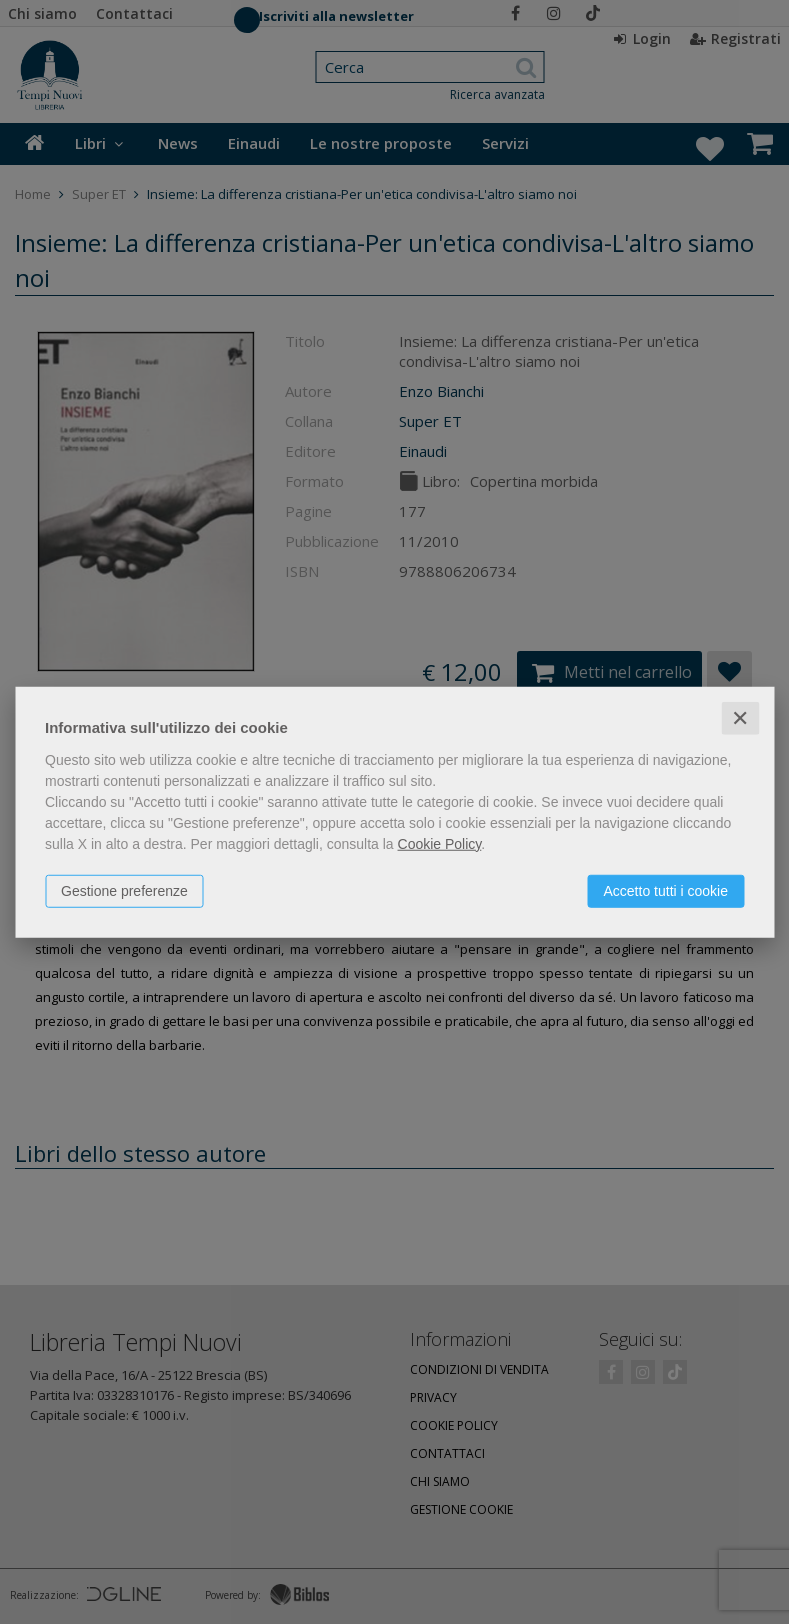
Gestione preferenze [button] (124, 890)
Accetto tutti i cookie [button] (665, 890)
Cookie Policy (440, 843)
